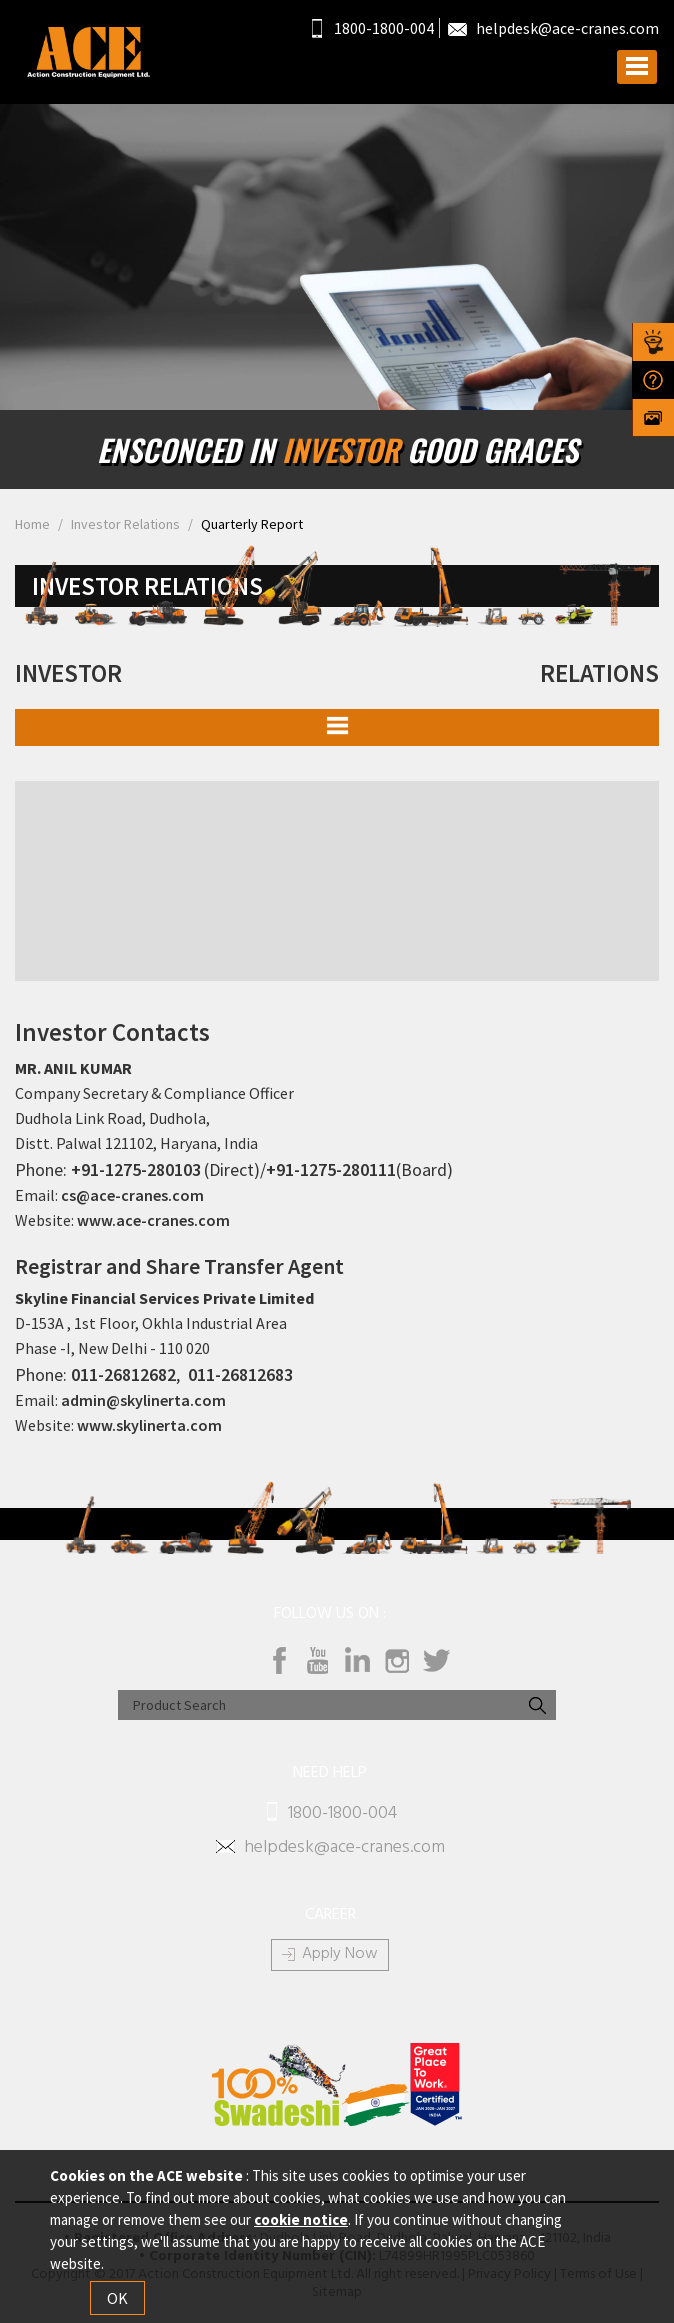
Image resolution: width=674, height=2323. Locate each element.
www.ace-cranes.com (153, 1220)
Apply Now (340, 1955)
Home (32, 524)
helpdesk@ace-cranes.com (553, 28)
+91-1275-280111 (331, 1169)
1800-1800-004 (373, 28)
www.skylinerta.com (149, 1425)
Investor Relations (125, 524)
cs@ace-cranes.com (132, 1195)
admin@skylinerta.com (143, 1400)
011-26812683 (240, 1374)
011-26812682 (123, 1374)
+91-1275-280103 (136, 1169)
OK (117, 2298)
